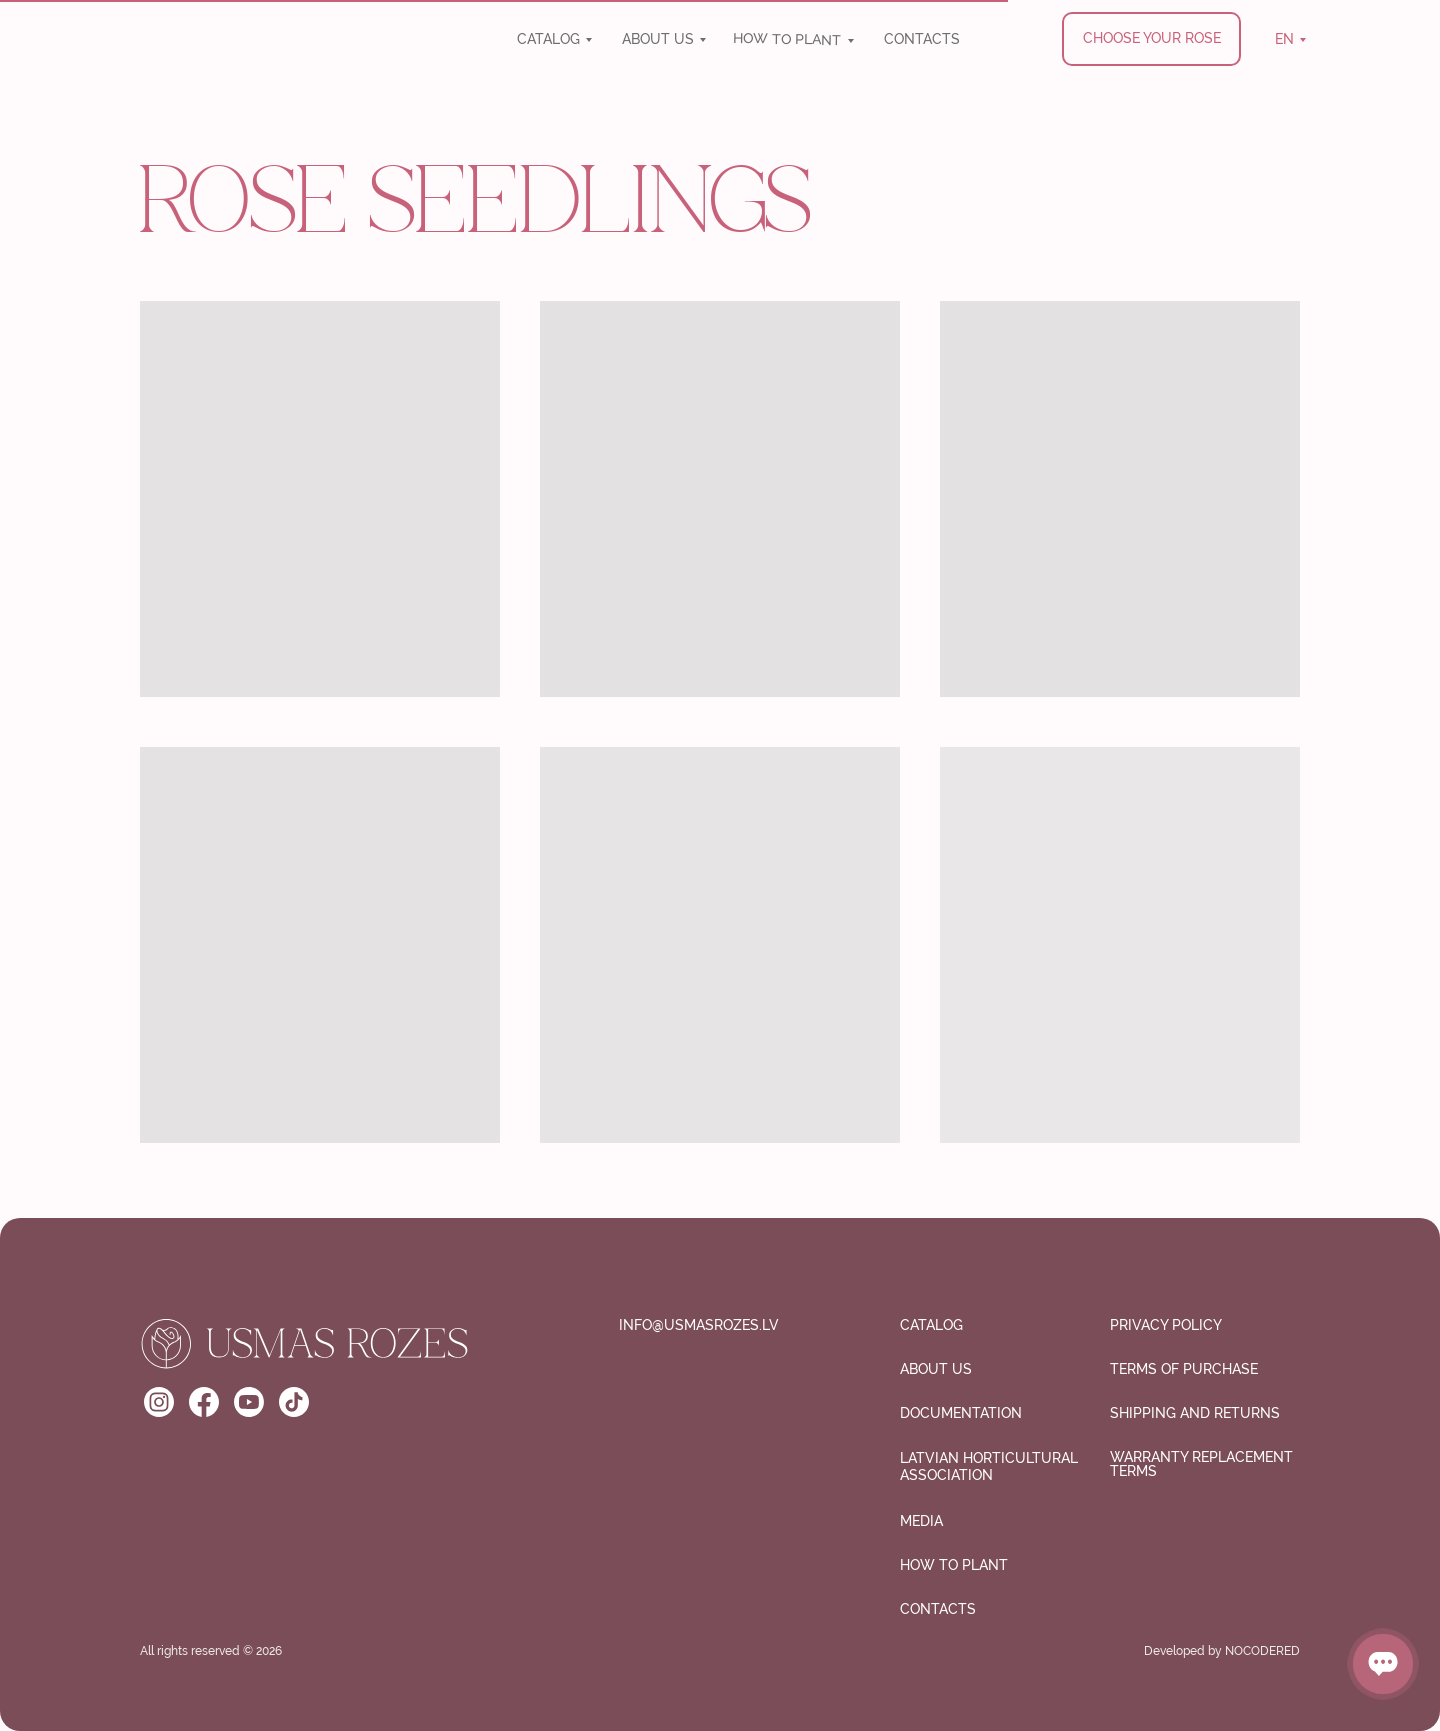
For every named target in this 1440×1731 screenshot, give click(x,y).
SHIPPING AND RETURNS (1195, 1413)
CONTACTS (922, 39)
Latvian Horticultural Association (989, 1466)
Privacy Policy (1166, 1325)
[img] (277, 43)
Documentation (961, 1413)
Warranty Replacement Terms (1201, 1464)
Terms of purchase (1184, 1369)
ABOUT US (658, 39)
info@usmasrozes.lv (699, 1325)
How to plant (787, 39)
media (921, 1521)
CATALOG (548, 39)
